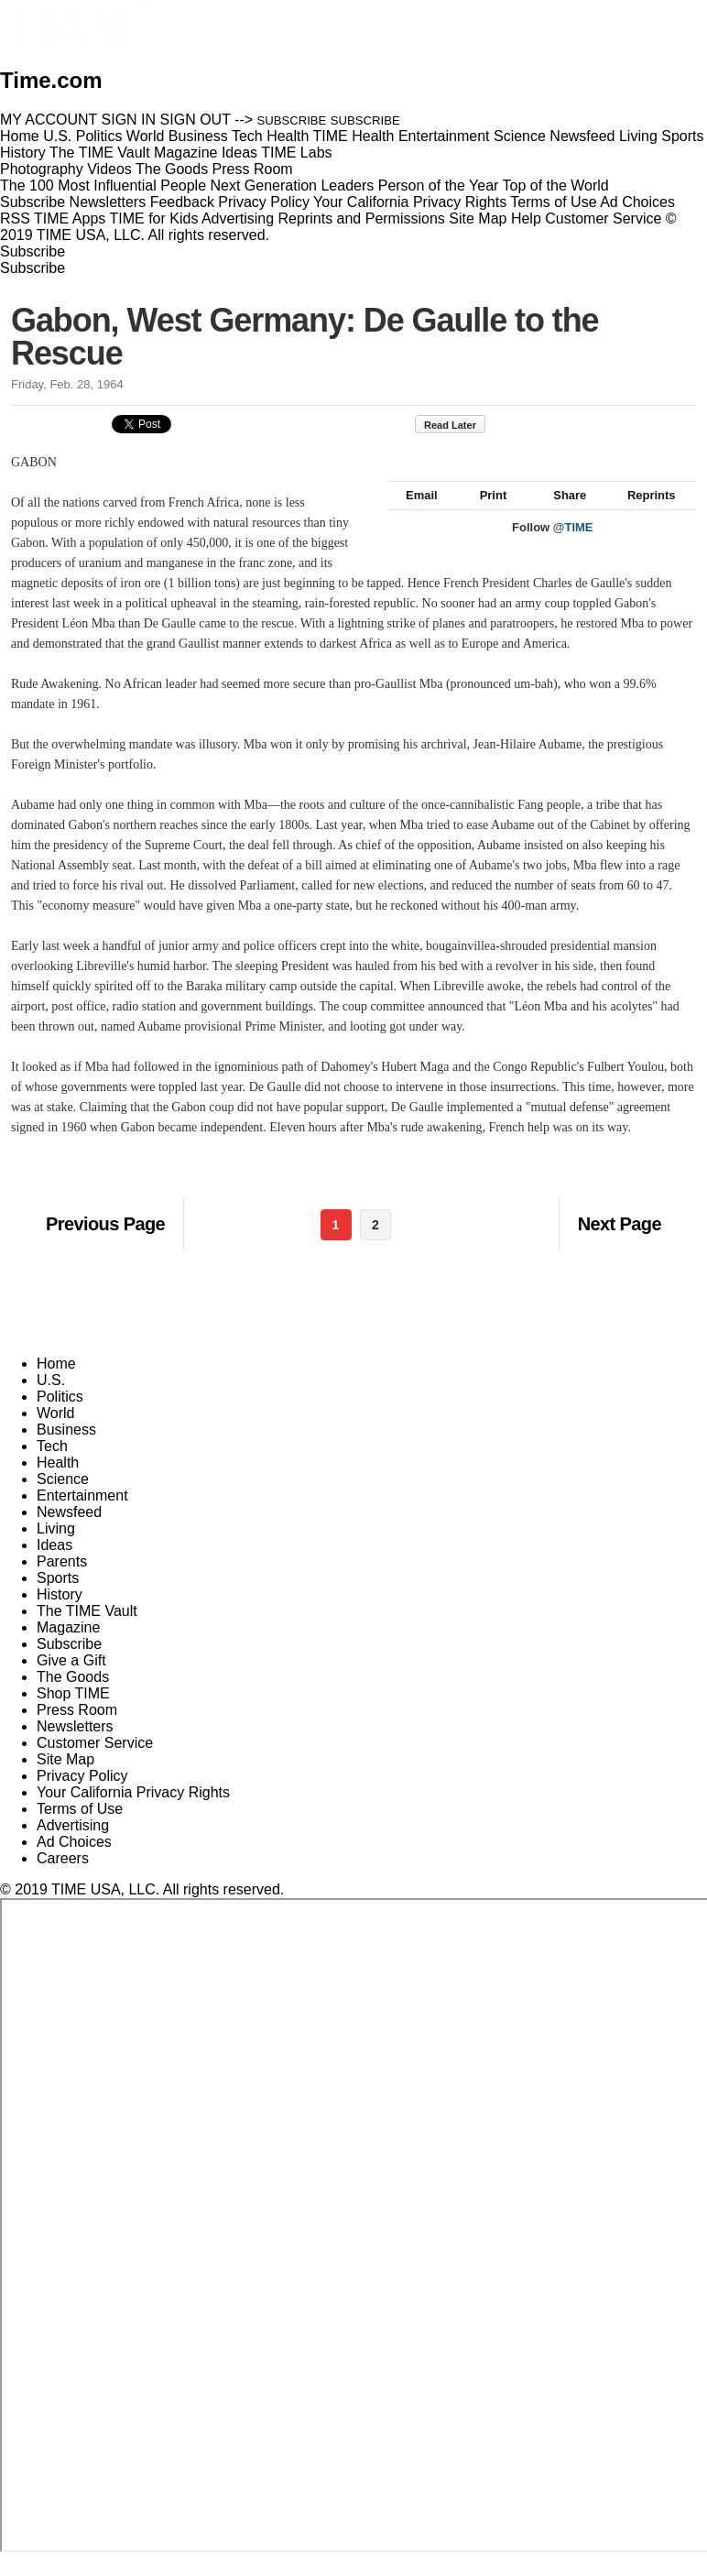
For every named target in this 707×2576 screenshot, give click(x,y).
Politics (60, 1416)
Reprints (643, 515)
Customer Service (603, 218)
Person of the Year (438, 185)
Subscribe (32, 202)
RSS (15, 218)
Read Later (459, 425)
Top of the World (556, 185)
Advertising (237, 218)
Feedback (182, 202)
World (56, 1433)
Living (56, 1548)
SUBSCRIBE (292, 120)
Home (56, 1384)
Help (526, 218)
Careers (63, 1878)
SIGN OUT (195, 119)
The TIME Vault (87, 1631)
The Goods (73, 1697)
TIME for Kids (153, 218)
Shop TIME (73, 1713)
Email (413, 515)
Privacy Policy (264, 202)
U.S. (51, 1400)
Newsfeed (69, 1532)
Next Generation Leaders (292, 185)
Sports (58, 1598)
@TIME (573, 547)
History (59, 1614)
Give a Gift (71, 1680)
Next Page (619, 1244)
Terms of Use (553, 202)
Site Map (477, 218)
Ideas (54, 1565)
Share (561, 515)
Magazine (68, 1647)
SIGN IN (129, 119)
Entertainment (82, 1515)
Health (58, 1482)
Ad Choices (645, 202)
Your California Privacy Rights (409, 202)
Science (63, 1499)
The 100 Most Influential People (103, 185)
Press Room (77, 1730)
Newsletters (108, 202)
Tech (52, 1466)
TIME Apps (69, 218)
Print (484, 515)
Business (66, 1449)
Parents (62, 1581)
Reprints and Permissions (361, 218)
